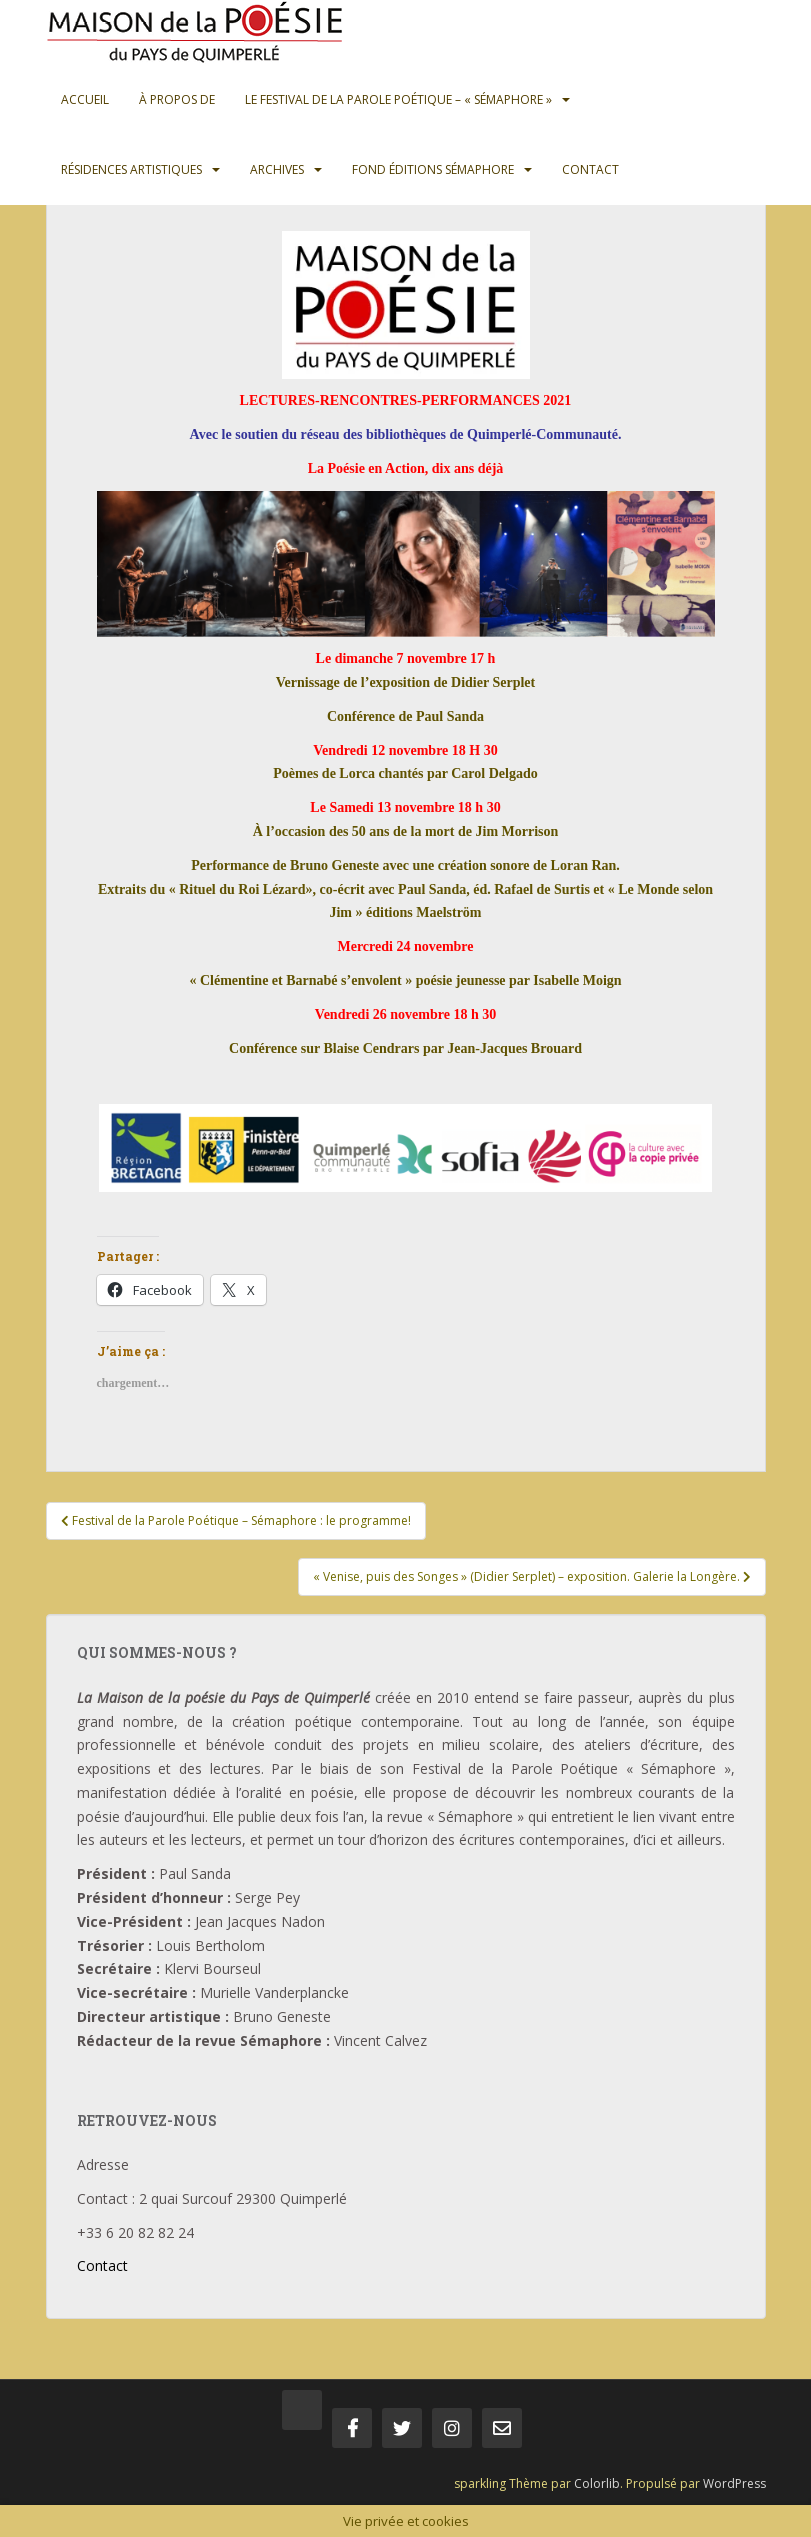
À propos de (177, 99)
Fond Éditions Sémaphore (433, 169)
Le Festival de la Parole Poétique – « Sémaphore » (398, 99)
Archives (277, 169)
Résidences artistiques (131, 169)
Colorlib (597, 2483)
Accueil (85, 99)
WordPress (734, 2483)
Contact (590, 169)
